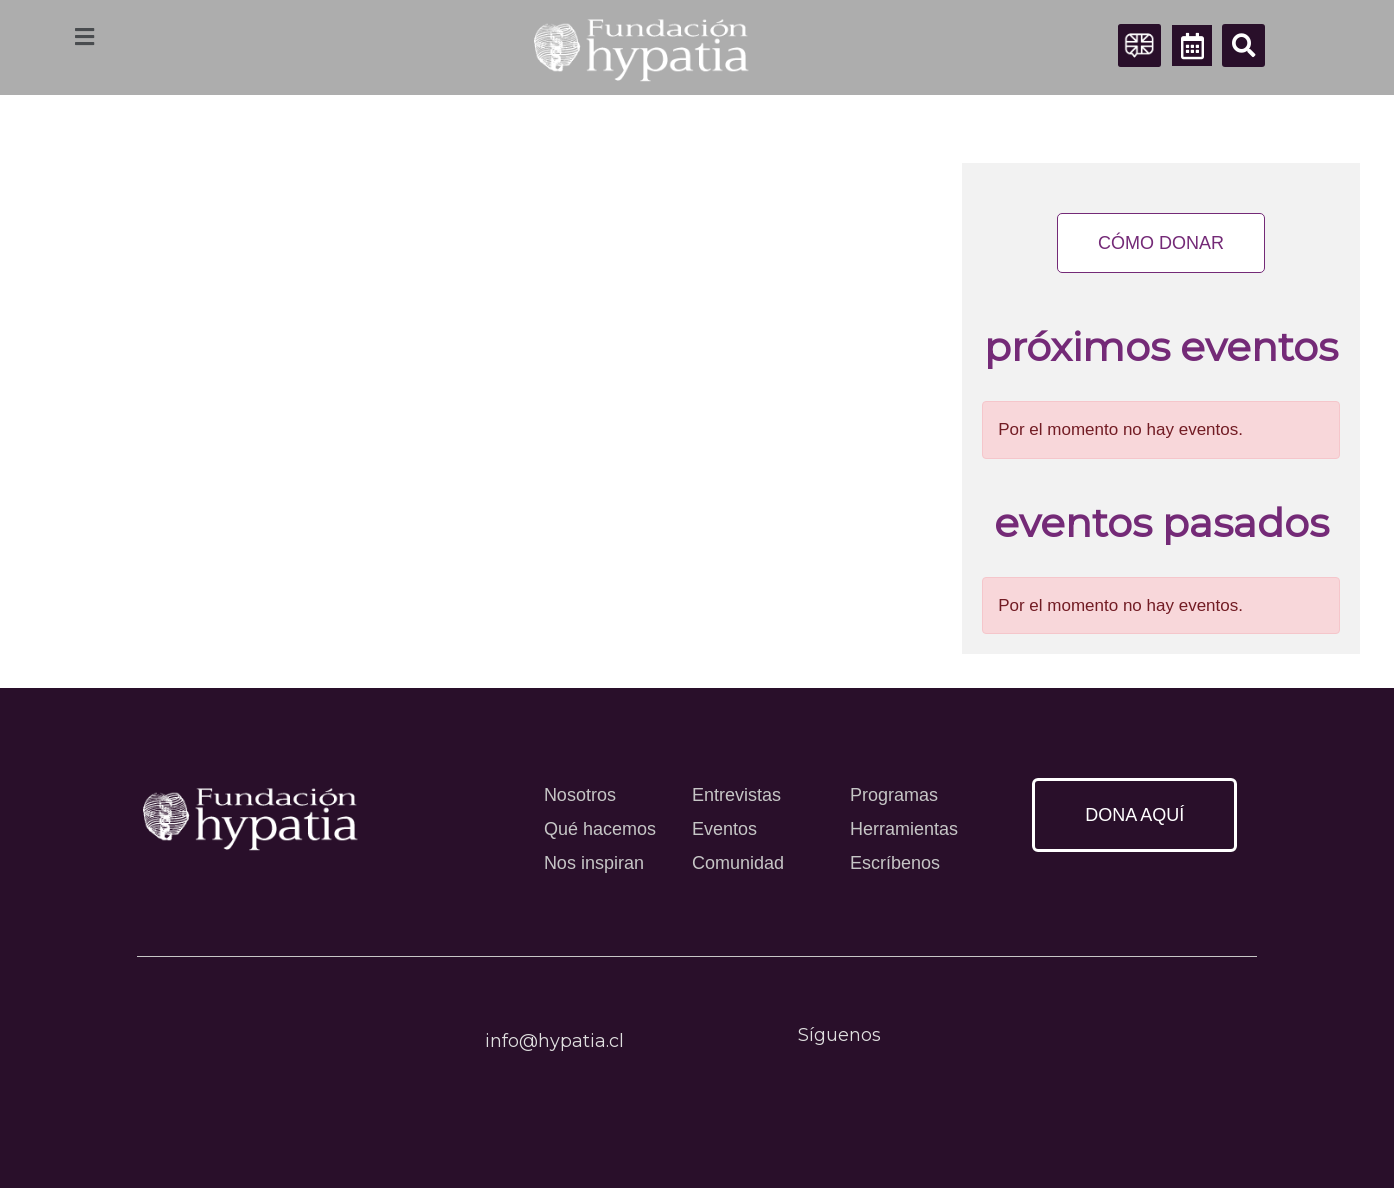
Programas (894, 795)
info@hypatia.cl (554, 1041)
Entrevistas (736, 795)
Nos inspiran (594, 863)
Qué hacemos (600, 829)
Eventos (724, 829)
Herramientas (904, 829)
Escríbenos (895, 863)
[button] (1243, 45)
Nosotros (580, 795)
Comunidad (738, 863)
